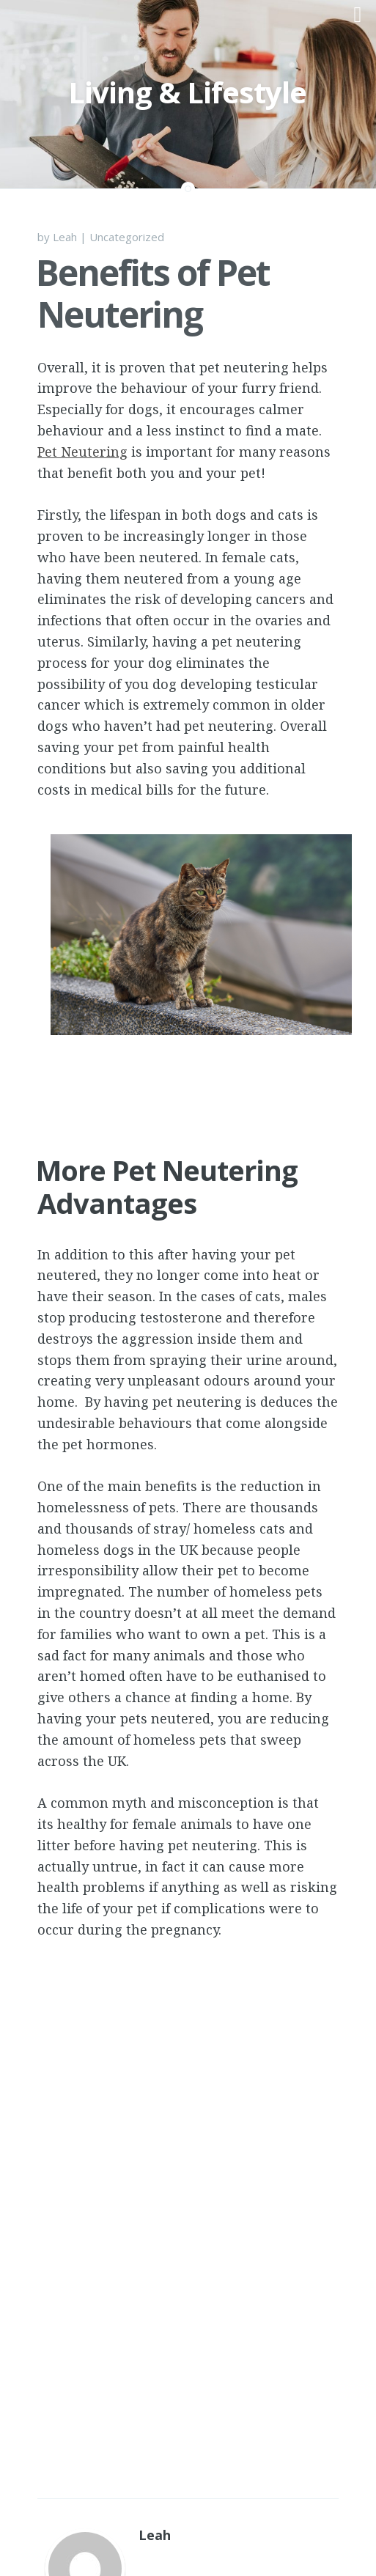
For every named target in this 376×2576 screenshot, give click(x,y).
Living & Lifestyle (187, 92)
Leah (65, 236)
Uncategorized (126, 236)
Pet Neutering (82, 451)
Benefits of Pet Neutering (153, 294)
